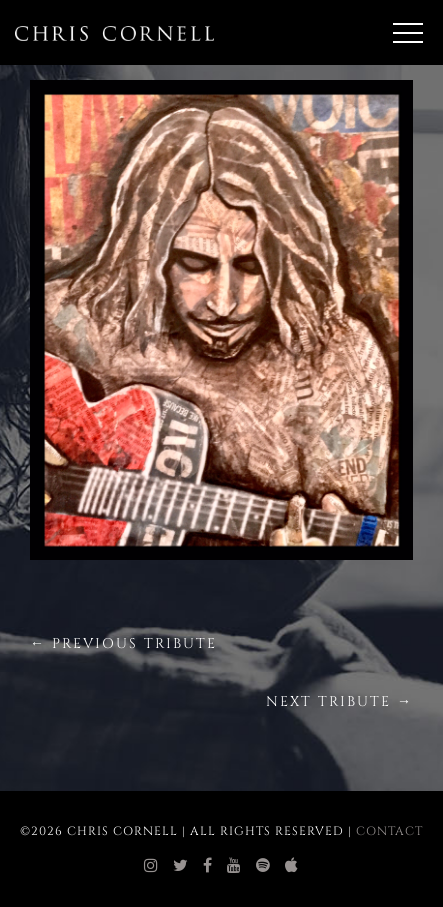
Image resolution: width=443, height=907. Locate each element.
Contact (389, 831)
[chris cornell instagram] (151, 866)
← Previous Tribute (123, 643)
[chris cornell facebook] (208, 866)
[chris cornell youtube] (234, 866)
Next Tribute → (339, 701)
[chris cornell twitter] (181, 866)
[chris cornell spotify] (263, 866)
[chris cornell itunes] (292, 866)
